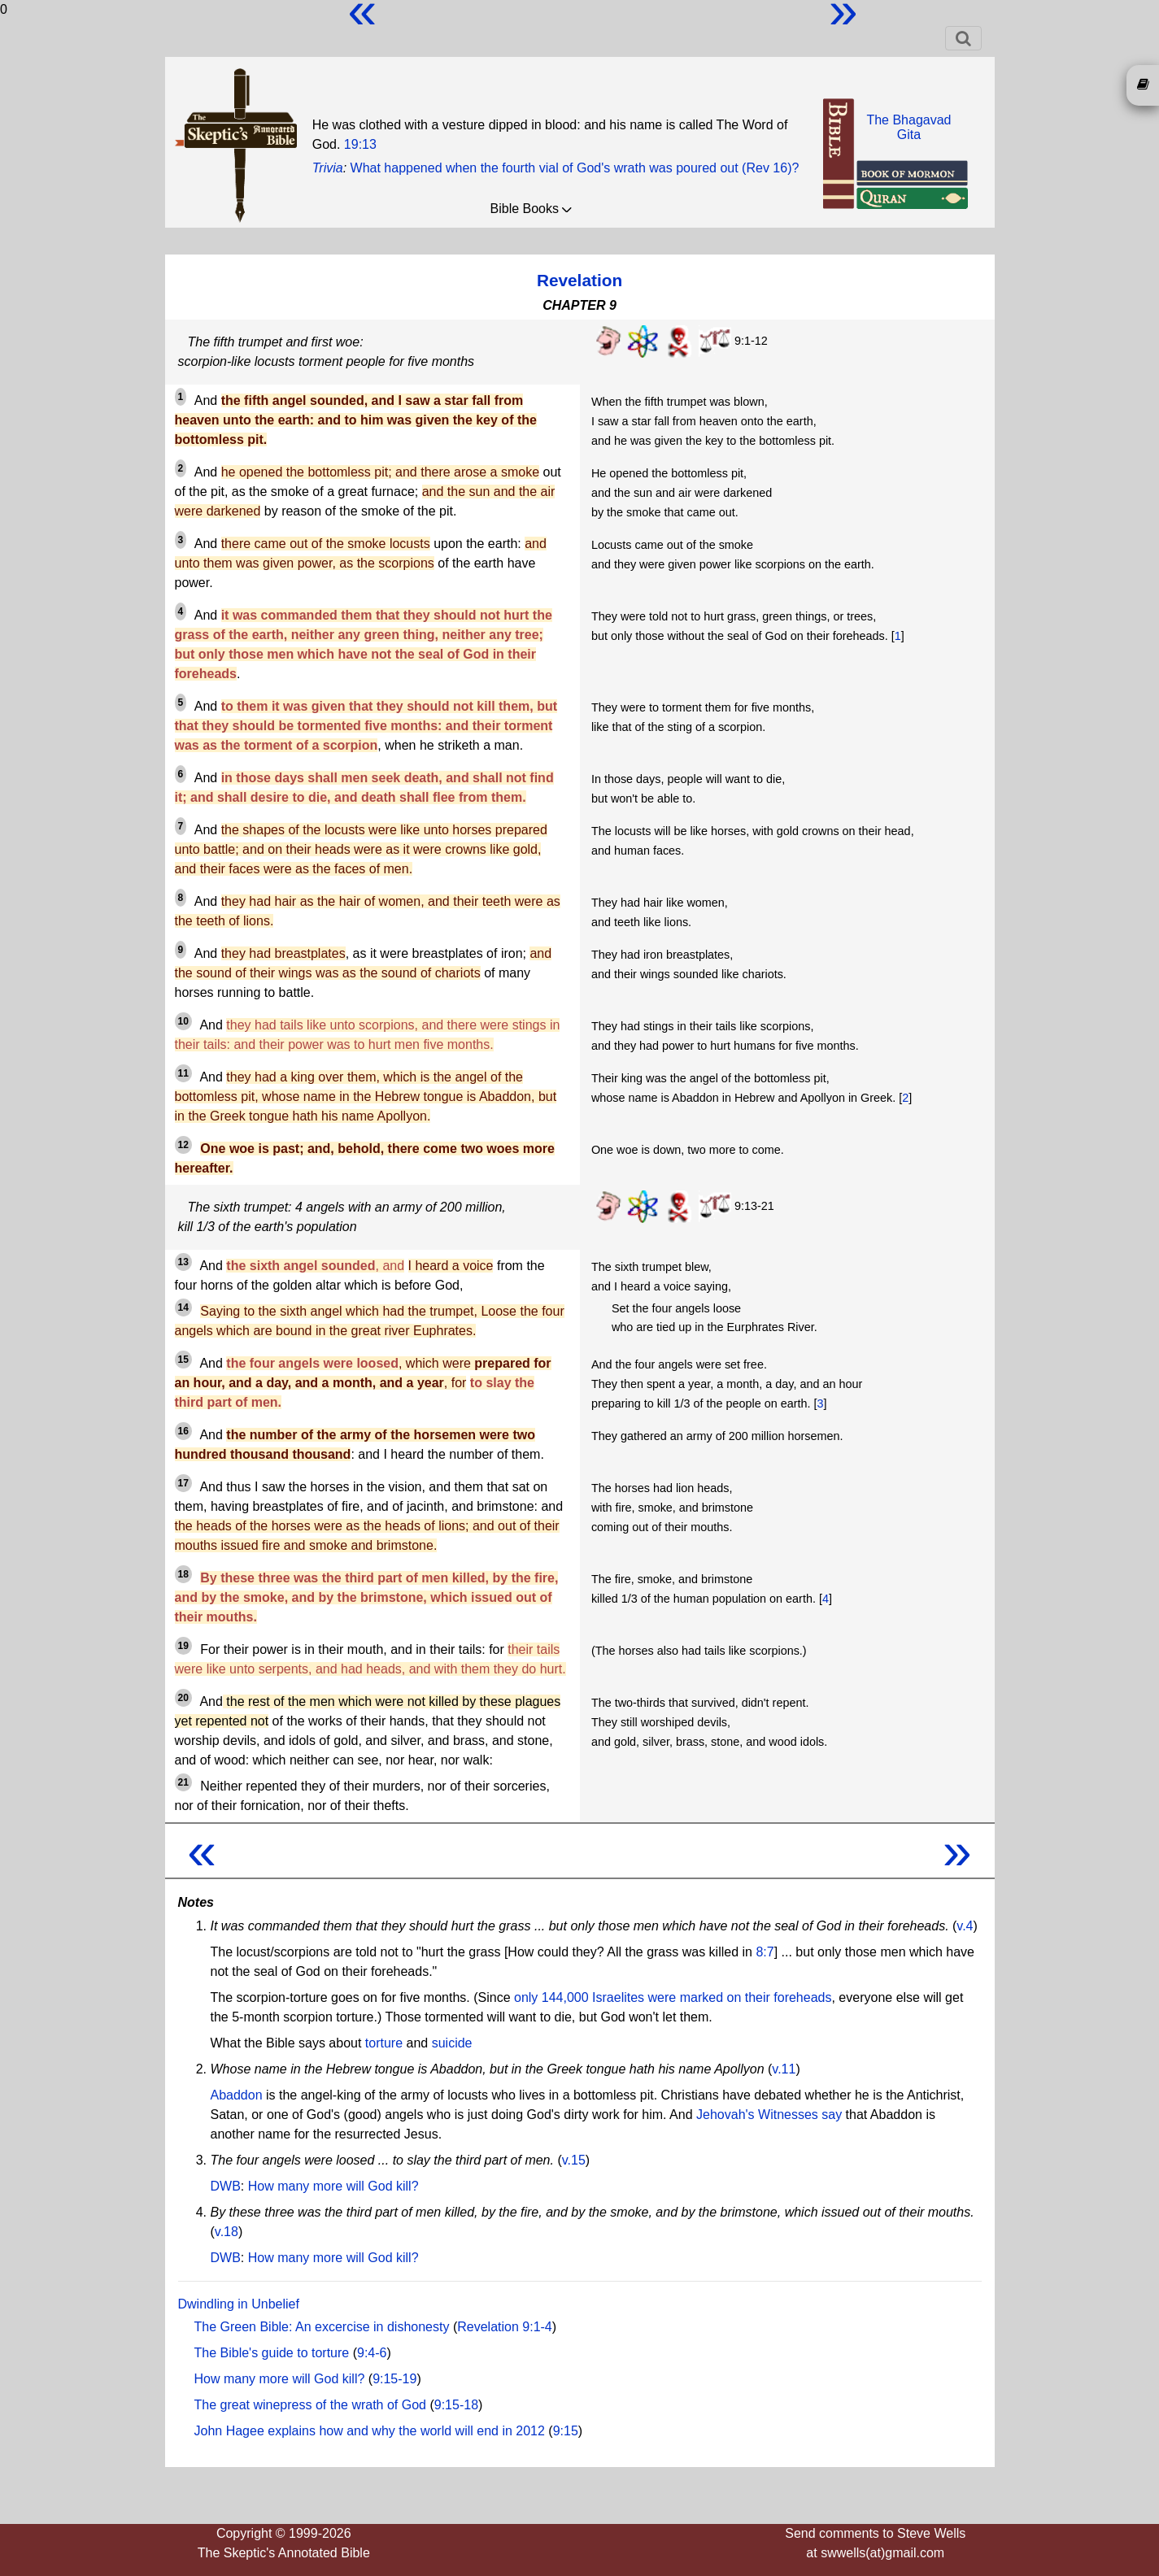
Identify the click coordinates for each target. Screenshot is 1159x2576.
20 (183, 1698)
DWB (226, 2186)
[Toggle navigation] (963, 38)
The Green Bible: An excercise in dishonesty (322, 2327)
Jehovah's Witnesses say (769, 2114)
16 (183, 1431)
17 (183, 1483)
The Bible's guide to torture (272, 2353)
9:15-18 (456, 2405)
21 (183, 1782)
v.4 (964, 1926)
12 (183, 1145)
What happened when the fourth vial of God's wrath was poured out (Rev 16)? (575, 168)
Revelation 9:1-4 (504, 2327)
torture (384, 2043)
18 (183, 1574)
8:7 (764, 1952)
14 (183, 1307)
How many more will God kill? (333, 2186)
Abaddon (237, 2095)
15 (183, 1359)
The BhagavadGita (908, 127)
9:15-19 (394, 2379)
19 (183, 1645)
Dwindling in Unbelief (238, 2304)
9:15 (565, 2431)
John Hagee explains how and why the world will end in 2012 (369, 2431)
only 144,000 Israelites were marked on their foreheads (672, 1997)
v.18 (226, 2232)
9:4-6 (371, 2353)
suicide (452, 2043)
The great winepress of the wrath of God (310, 2405)
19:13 (360, 144)
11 (183, 1073)
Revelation (579, 280)
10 (183, 1021)
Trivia (327, 168)
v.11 (783, 2069)
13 (183, 1262)
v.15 (574, 2160)
